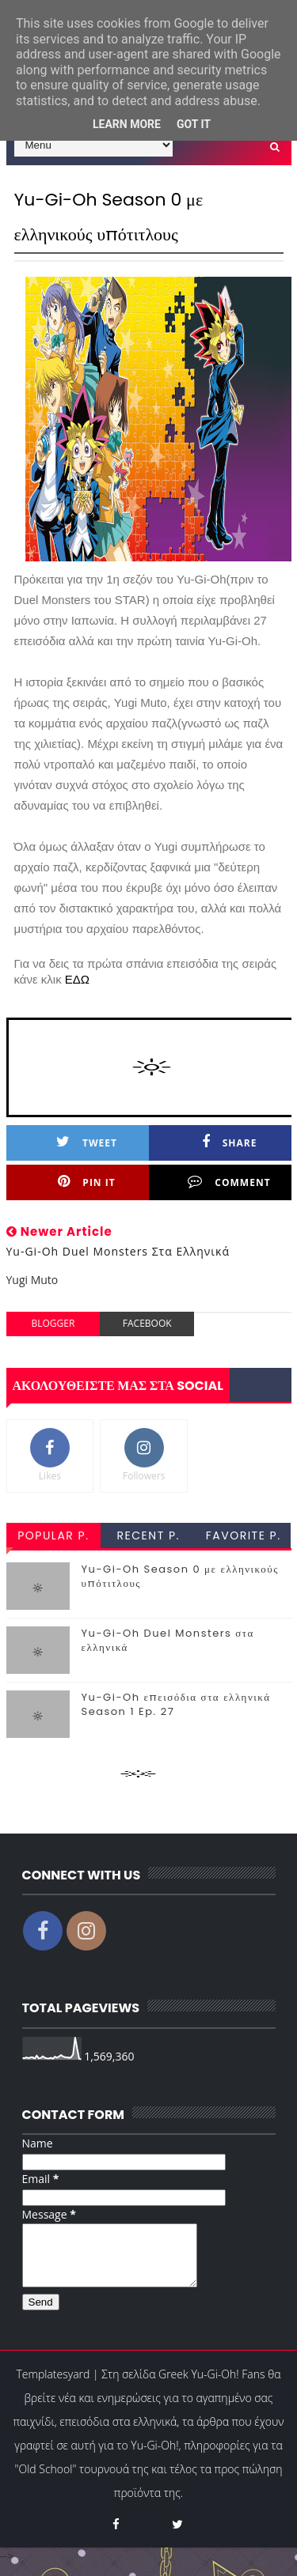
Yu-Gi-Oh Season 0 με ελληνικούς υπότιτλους (180, 1576)
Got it (194, 124)
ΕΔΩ (77, 979)
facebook (147, 1323)
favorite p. (243, 1535)
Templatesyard (53, 2385)
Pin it (86, 1181)
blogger (52, 1323)
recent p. (148, 1535)
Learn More (127, 124)
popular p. (53, 1535)
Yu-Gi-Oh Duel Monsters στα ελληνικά (168, 1640)
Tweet (86, 1142)
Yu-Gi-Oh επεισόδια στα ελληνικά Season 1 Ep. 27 (176, 1704)
